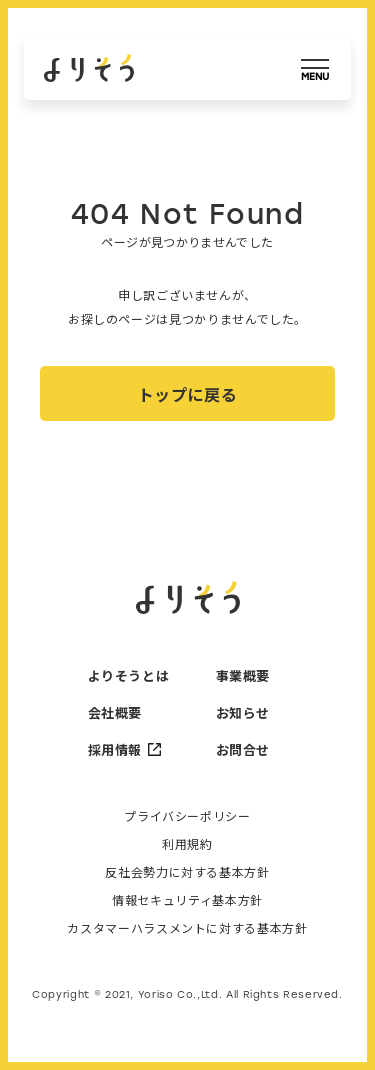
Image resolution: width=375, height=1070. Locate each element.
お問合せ (243, 749)
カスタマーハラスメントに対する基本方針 (187, 928)
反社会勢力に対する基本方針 (187, 872)
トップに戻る (188, 394)
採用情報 (124, 749)
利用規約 (187, 844)
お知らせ (243, 712)
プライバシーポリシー (187, 816)
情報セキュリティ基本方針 (187, 900)
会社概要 (115, 712)
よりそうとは (124, 675)
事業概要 (243, 675)
